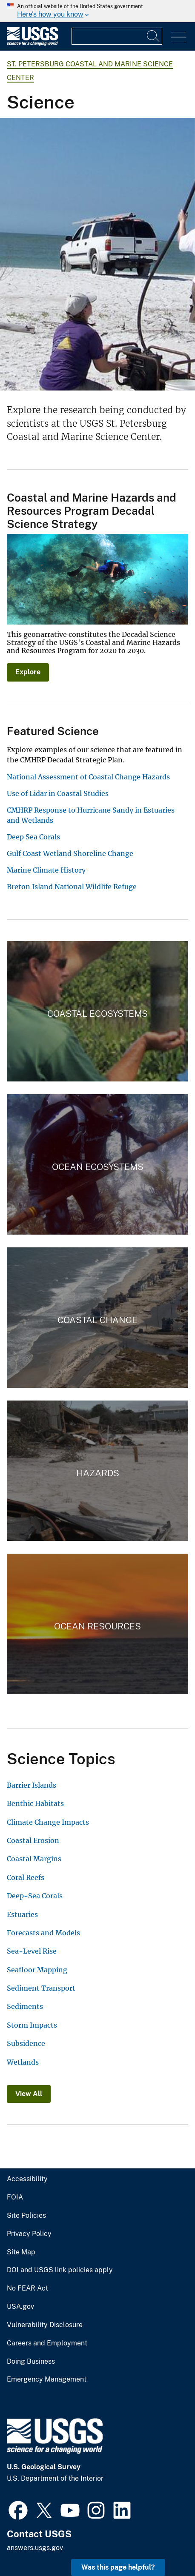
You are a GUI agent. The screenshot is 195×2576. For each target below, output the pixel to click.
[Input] (117, 36)
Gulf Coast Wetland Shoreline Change (70, 853)
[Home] (32, 44)
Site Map (21, 2252)
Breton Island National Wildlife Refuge (72, 886)
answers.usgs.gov (35, 2548)
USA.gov (20, 2307)
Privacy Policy (29, 2234)
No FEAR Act (27, 2288)
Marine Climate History (46, 870)
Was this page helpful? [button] (118, 2567)
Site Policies (26, 2215)
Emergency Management (46, 2379)
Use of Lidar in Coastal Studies (58, 793)
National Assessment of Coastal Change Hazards (88, 777)
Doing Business (31, 2361)
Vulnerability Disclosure (45, 2325)
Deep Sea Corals (33, 837)
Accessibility (27, 2179)
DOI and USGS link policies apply (60, 2270)
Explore (27, 672)
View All (28, 2094)
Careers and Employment (47, 2343)
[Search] (153, 36)
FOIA (15, 2197)
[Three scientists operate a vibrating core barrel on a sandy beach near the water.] (97, 254)
